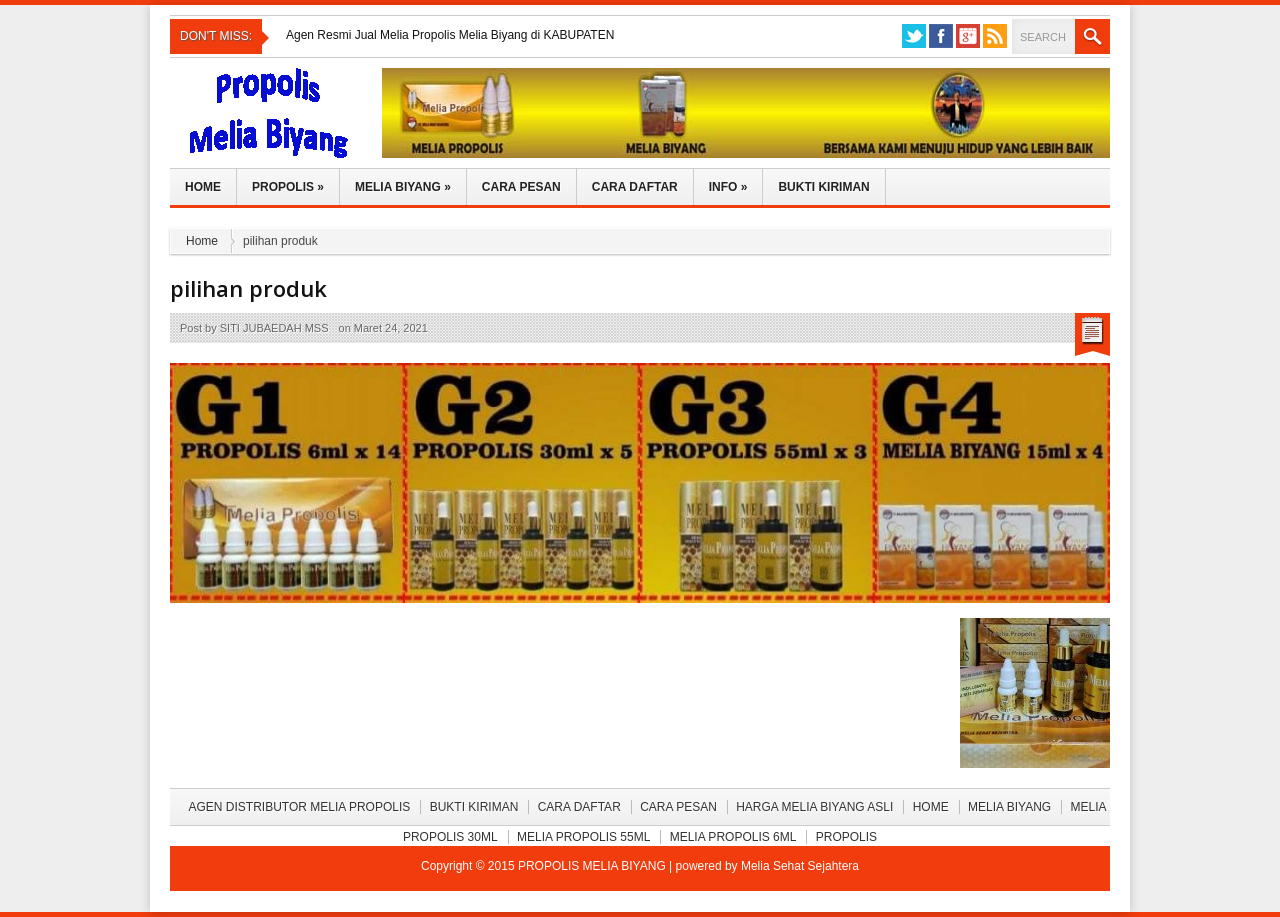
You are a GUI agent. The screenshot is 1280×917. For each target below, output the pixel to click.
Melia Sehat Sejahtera (800, 866)
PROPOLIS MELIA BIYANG (593, 866)
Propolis (288, 187)
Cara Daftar (635, 187)
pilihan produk (248, 288)
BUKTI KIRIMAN (474, 807)
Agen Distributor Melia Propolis (299, 807)
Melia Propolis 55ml (583, 837)
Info (728, 187)
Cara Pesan (521, 187)
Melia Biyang (403, 187)
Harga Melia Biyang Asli (814, 807)
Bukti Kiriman (823, 187)
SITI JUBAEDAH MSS (274, 328)
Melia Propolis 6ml (733, 837)
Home (203, 187)
